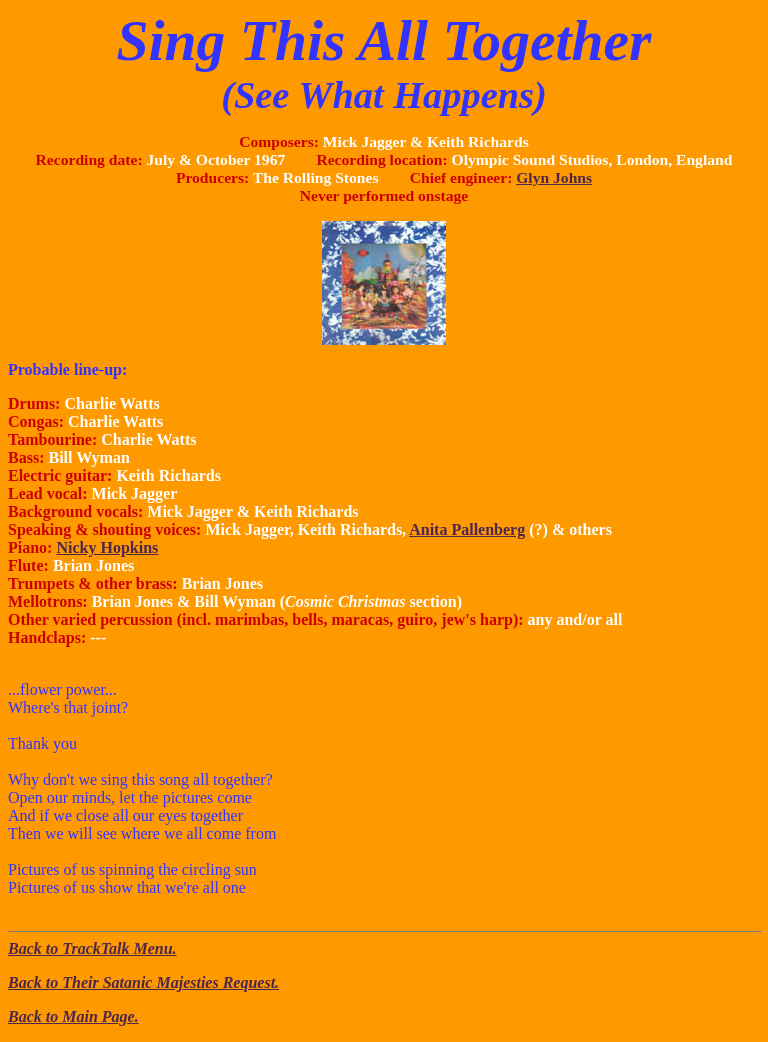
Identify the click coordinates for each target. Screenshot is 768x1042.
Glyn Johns (554, 177)
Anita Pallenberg (467, 529)
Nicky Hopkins (107, 547)
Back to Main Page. (73, 1016)
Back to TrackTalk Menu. (92, 948)
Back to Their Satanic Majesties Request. (143, 982)
